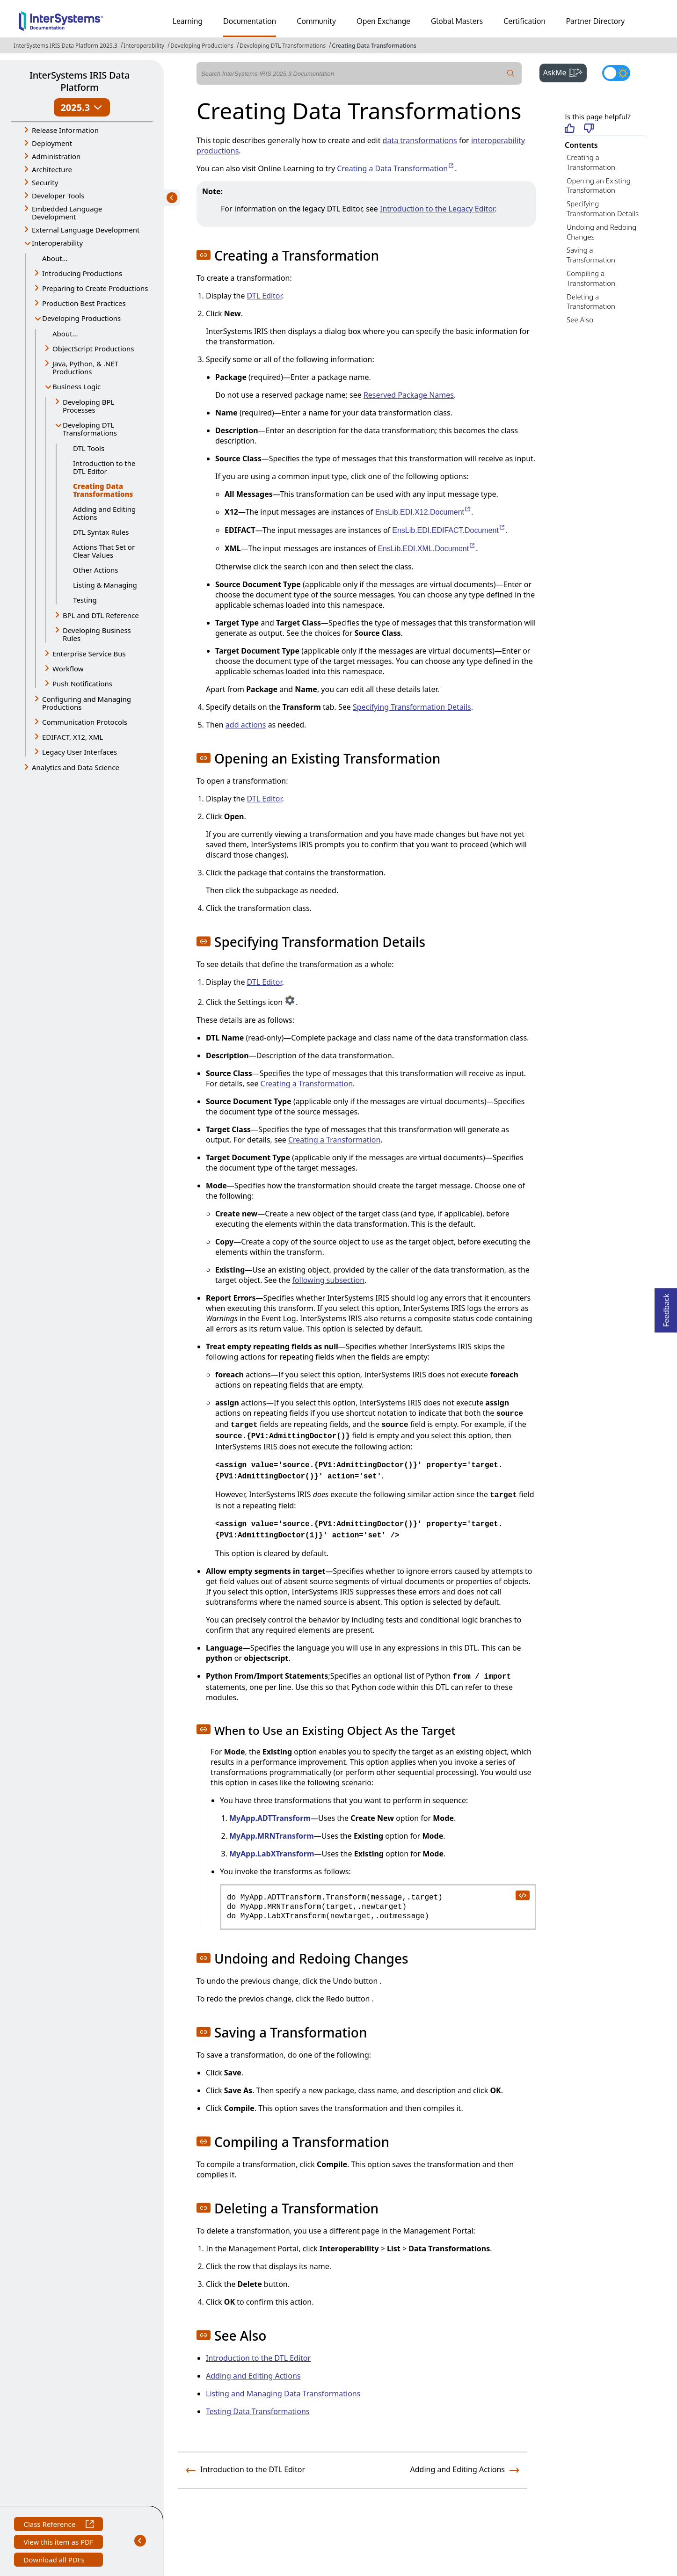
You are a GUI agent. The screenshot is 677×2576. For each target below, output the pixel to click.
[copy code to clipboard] (522, 1895)
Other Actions (95, 570)
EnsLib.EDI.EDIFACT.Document (449, 530)
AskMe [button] (565, 72)
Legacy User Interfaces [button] (79, 752)
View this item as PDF (58, 2543)
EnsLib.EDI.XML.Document (427, 549)
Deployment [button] (52, 143)
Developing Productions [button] (81, 318)
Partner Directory (595, 21)
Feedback (666, 1307)
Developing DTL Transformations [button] (90, 428)
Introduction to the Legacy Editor (437, 209)
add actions (246, 725)
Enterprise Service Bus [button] (89, 653)
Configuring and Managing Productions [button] (86, 703)
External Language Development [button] (85, 229)
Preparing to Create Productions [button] (95, 288)
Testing (85, 599)
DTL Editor (264, 296)
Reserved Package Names (409, 395)
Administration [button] (56, 156)
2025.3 (81, 107)
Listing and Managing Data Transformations (283, 2393)
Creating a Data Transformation (396, 168)
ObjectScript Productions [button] (93, 348)
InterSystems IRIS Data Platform (79, 81)
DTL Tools (88, 448)
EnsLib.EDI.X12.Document (423, 512)
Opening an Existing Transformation (599, 185)
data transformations (420, 140)
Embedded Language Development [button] (67, 212)
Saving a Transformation (591, 254)
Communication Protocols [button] (84, 722)
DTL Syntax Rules (101, 532)
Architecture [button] (52, 169)
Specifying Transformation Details (603, 208)
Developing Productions (201, 46)
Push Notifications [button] (82, 683)
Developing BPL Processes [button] (88, 406)
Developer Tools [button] (58, 195)
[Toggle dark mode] (616, 73)
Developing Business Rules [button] (97, 634)
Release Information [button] (65, 130)
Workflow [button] (68, 668)
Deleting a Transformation (591, 301)
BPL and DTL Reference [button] (101, 615)
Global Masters (457, 21)
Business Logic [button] (76, 386)
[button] (204, 255)
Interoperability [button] (57, 242)
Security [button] (45, 182)
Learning (188, 21)
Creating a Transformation (591, 162)
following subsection (328, 1280)
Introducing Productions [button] (82, 273)
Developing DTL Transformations (283, 46)
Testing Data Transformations (258, 2411)
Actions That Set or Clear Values (104, 551)
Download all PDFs (55, 2561)
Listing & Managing (105, 584)
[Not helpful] (589, 129)
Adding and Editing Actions (104, 513)
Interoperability (144, 46)
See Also (580, 319)
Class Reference (58, 2525)
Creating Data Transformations (374, 46)
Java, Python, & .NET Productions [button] (85, 367)
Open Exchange (383, 21)
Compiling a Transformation (591, 278)
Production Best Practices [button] (84, 303)
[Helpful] (570, 129)
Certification (524, 21)
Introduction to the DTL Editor (104, 467)
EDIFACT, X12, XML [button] (72, 737)
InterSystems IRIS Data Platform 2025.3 (65, 46)
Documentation (249, 21)
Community (316, 21)
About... (55, 258)
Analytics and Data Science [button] (75, 767)
